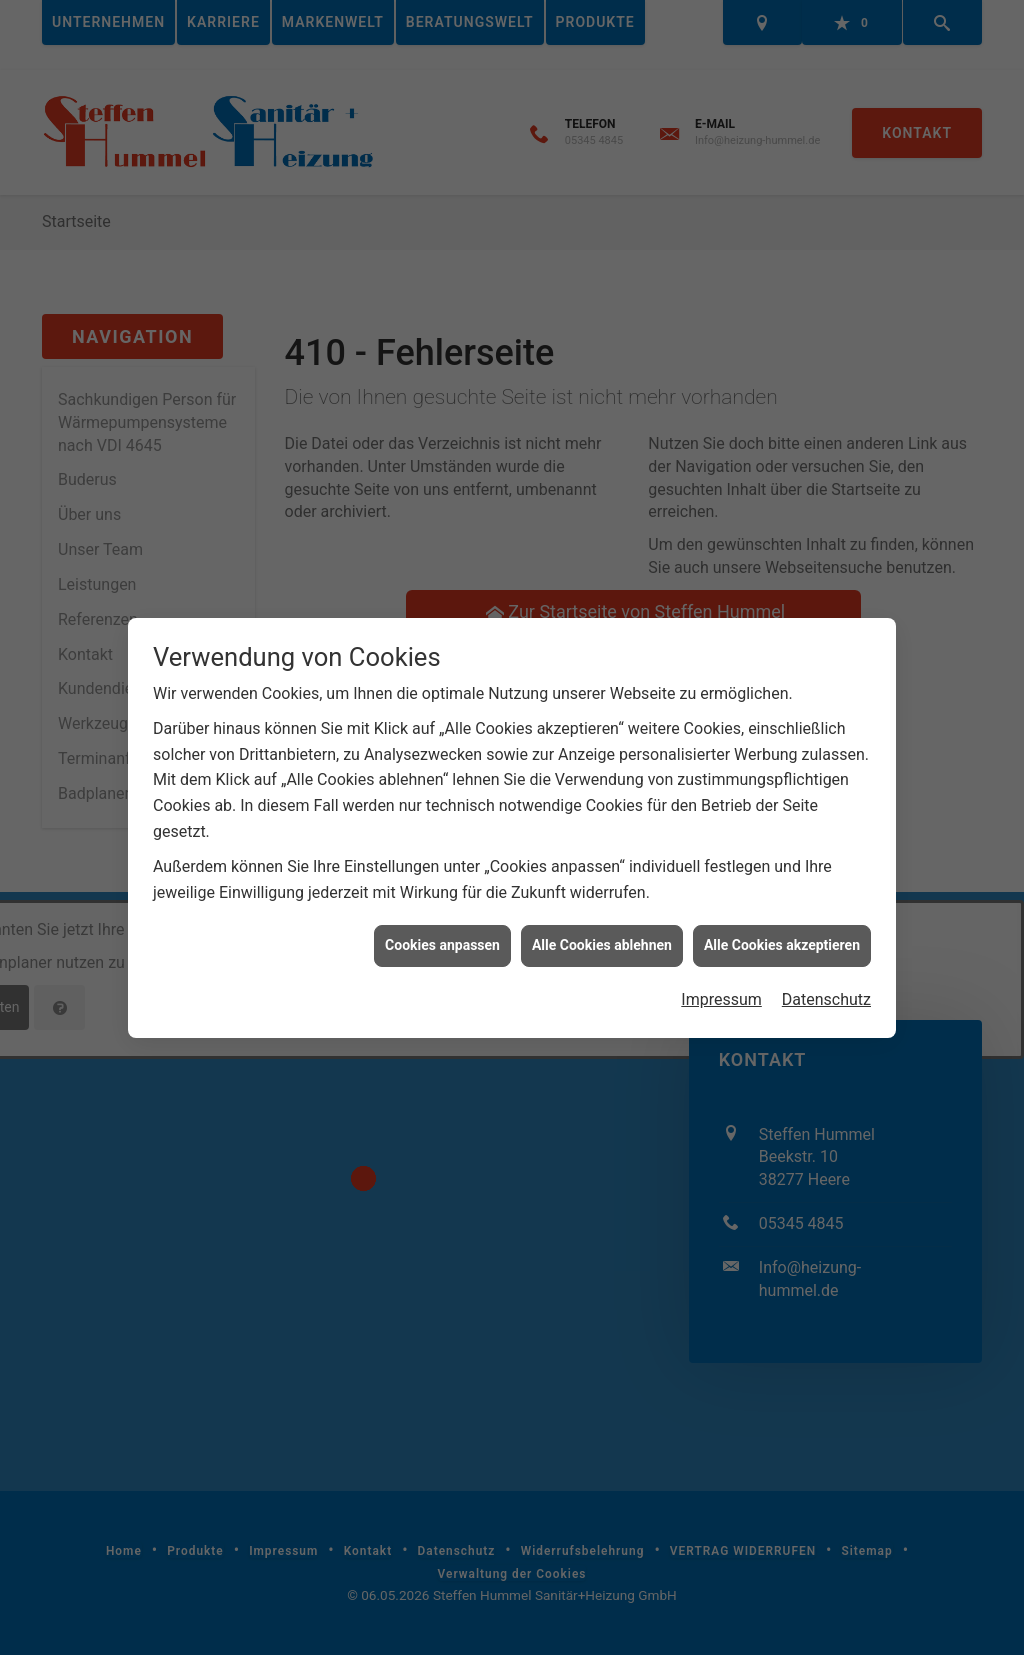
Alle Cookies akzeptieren (782, 920)
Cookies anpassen (442, 920)
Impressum (721, 973)
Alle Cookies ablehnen (602, 920)
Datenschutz (826, 973)
